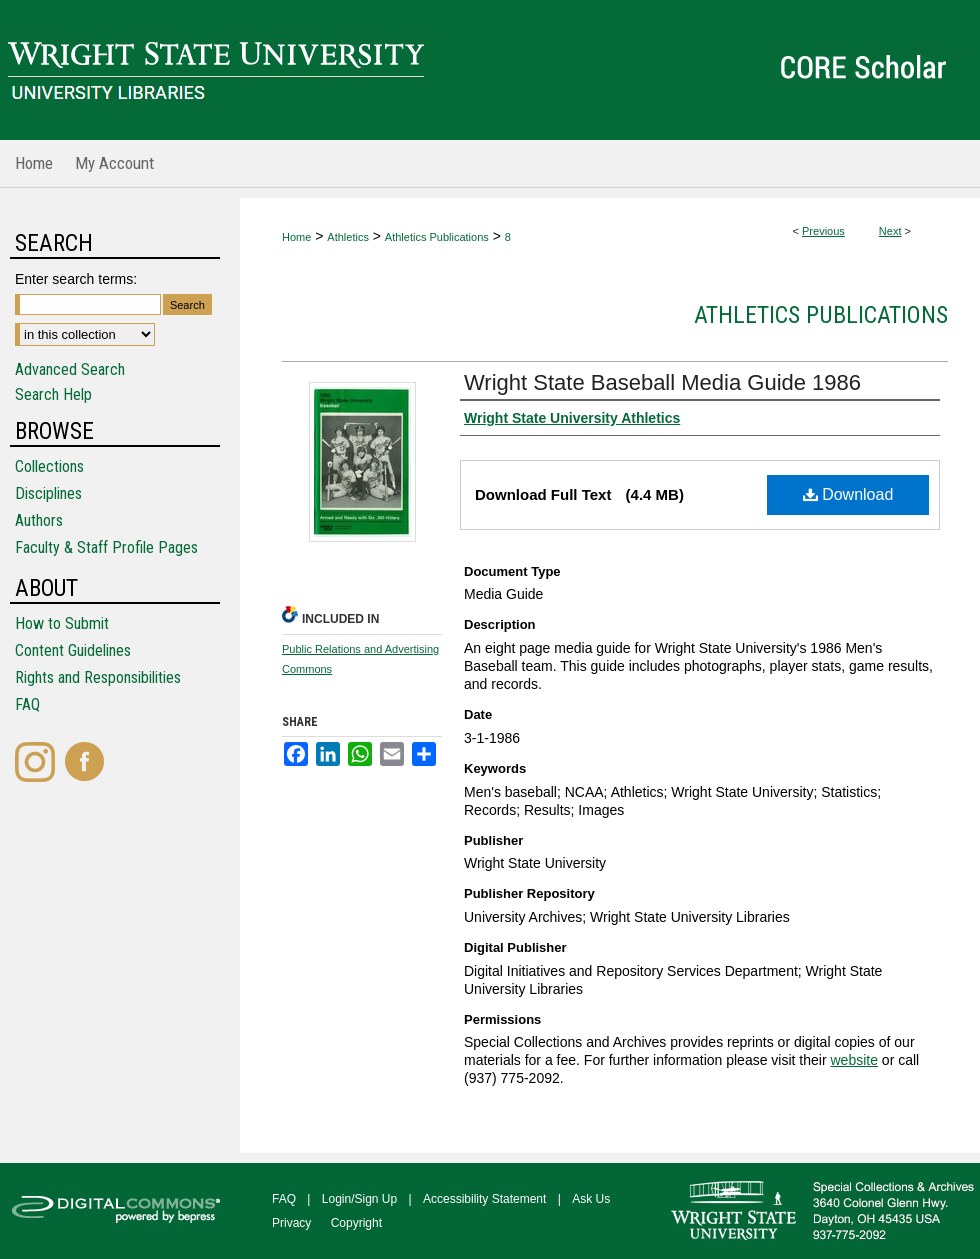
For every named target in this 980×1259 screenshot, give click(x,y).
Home (296, 237)
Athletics (348, 237)
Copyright (356, 1223)
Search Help (53, 394)
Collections (49, 466)
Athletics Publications (437, 237)
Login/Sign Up (359, 1199)
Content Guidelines (73, 650)
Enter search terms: (76, 279)
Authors (39, 520)
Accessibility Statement (484, 1199)
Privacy (291, 1223)
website (853, 1060)
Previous (823, 231)
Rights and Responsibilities (98, 677)
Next (890, 231)
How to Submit (62, 623)
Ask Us (591, 1199)
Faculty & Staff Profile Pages (106, 547)
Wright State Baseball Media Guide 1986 (662, 382)
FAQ (27, 704)
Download (848, 494)
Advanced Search (70, 369)
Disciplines (48, 493)
